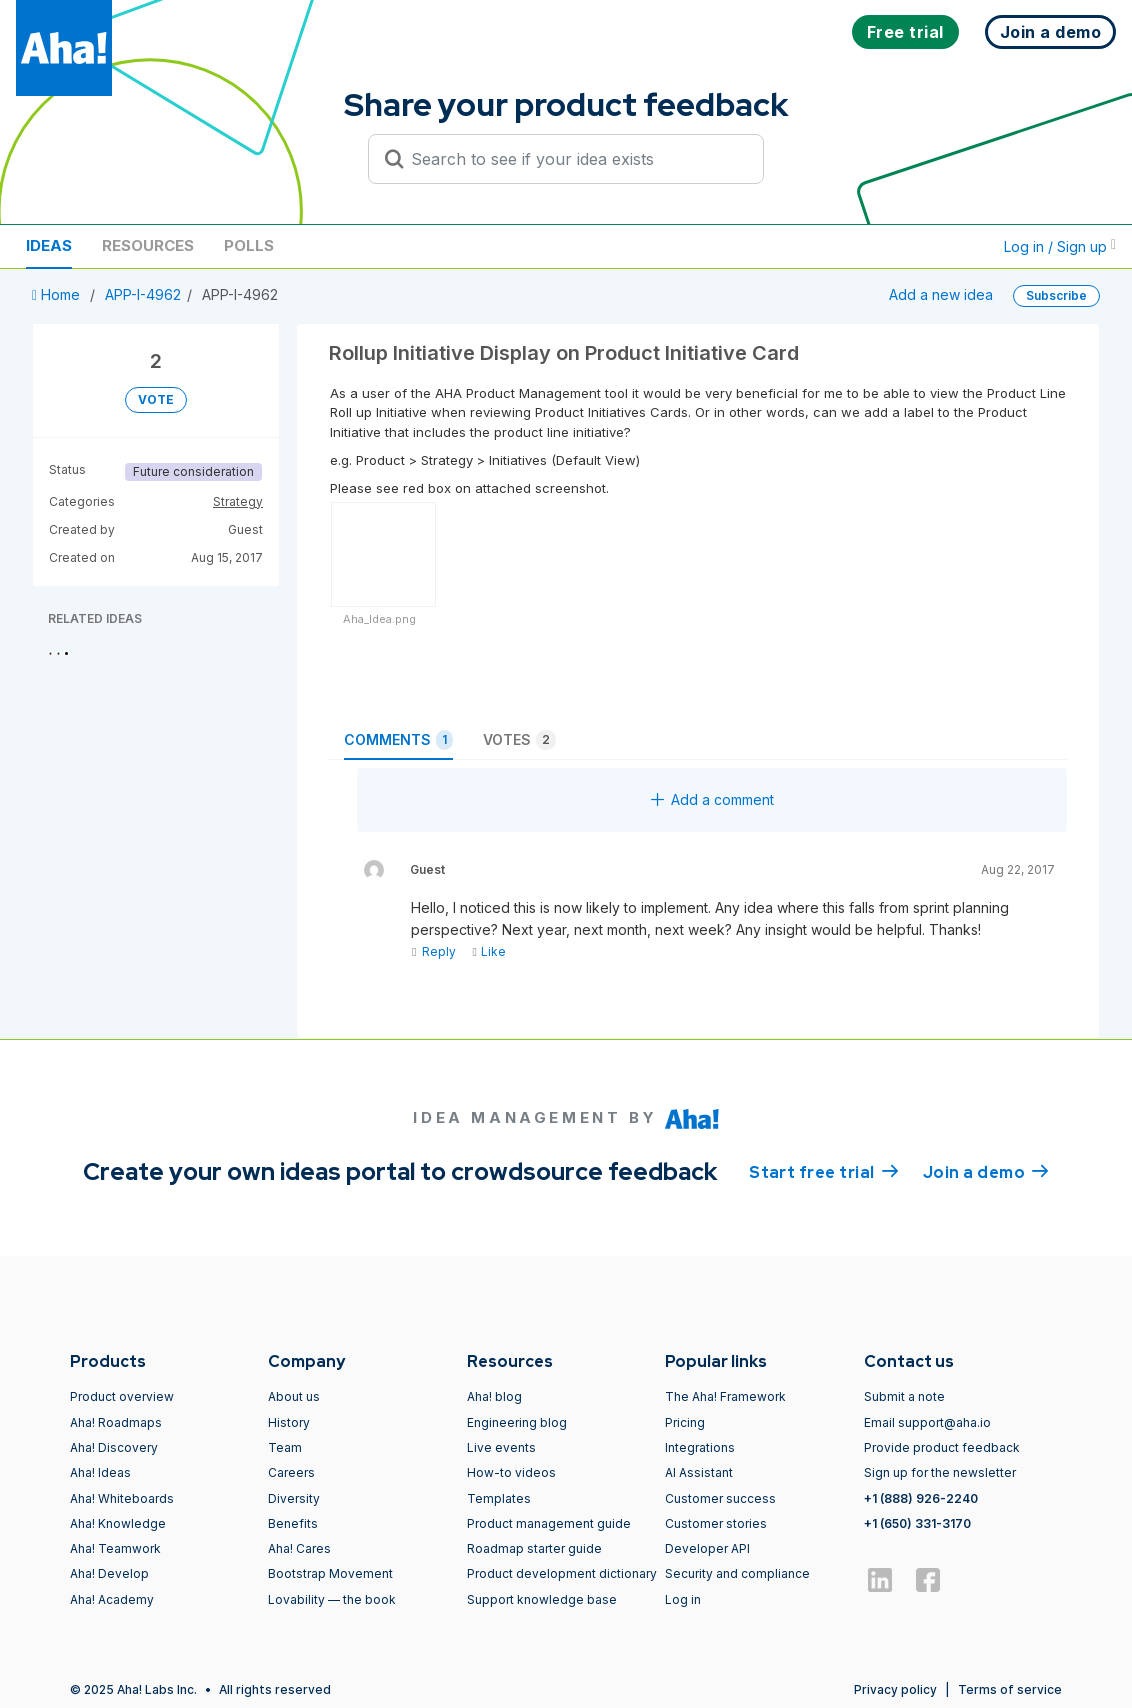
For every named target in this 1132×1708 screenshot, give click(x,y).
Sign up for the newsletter (940, 1472)
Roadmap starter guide (534, 1548)
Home (58, 294)
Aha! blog (494, 1396)
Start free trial (824, 1171)
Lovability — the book (332, 1599)
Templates (499, 1498)
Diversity (294, 1498)
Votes (519, 740)
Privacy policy (895, 1689)
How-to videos (511, 1472)
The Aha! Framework (725, 1396)
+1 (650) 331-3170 (917, 1523)
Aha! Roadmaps (116, 1422)
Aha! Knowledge (118, 1523)
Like (488, 951)
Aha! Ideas (100, 1472)
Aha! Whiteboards (122, 1498)
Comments (398, 740)
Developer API (707, 1548)
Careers (291, 1472)
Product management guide (549, 1523)
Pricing (685, 1422)
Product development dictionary (562, 1573)
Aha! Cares (299, 1548)
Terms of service (1010, 1689)
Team (285, 1447)
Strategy (238, 501)
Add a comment (712, 799)
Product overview (122, 1396)
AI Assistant (699, 1472)
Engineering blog (517, 1422)
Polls (249, 245)
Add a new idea (941, 294)
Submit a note (904, 1396)
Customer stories (716, 1523)
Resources (148, 245)
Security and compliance (737, 1573)
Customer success (720, 1498)
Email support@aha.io (927, 1422)
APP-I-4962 (143, 294)
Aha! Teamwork (115, 1548)
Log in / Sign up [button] (1060, 246)
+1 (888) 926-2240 (921, 1498)
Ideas (49, 245)
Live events (501, 1447)
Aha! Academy (112, 1599)
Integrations (700, 1447)
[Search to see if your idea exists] (575, 159)
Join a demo (986, 1171)
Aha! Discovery (114, 1447)
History (289, 1422)
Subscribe (1056, 295)
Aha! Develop (109, 1573)
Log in (683, 1599)
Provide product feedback (942, 1447)
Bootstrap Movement (330, 1573)
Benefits (293, 1523)
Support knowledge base (542, 1599)
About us (294, 1396)
